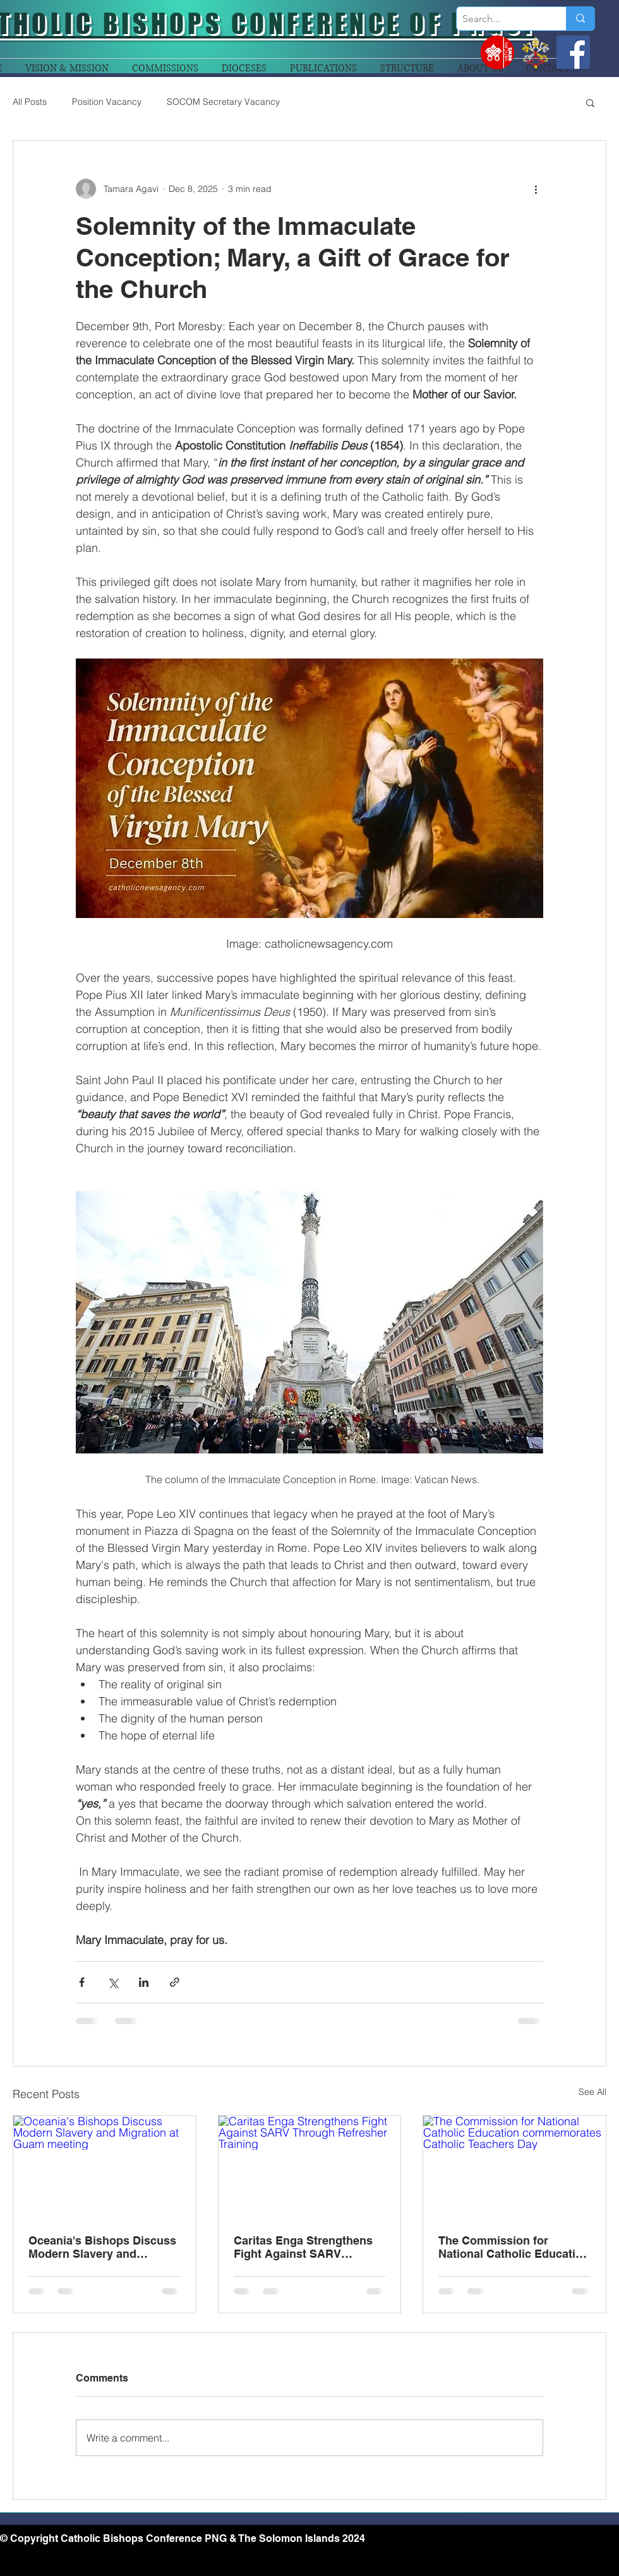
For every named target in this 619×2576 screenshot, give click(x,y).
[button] (590, 102)
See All (592, 2091)
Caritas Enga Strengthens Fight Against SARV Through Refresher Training (308, 2247)
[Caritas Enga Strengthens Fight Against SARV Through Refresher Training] (310, 2167)
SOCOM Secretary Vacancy (223, 101)
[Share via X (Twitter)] (113, 1982)
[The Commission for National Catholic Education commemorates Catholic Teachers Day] (514, 2167)
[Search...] (500, 19)
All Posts (30, 101)
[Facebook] (573, 52)
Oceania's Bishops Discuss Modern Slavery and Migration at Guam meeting (102, 2247)
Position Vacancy (106, 101)
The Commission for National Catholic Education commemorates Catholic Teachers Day (513, 2247)
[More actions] (535, 188)
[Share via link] (175, 1982)
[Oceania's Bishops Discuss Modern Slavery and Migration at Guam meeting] (104, 2167)
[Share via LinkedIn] (144, 1982)
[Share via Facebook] (82, 1982)
